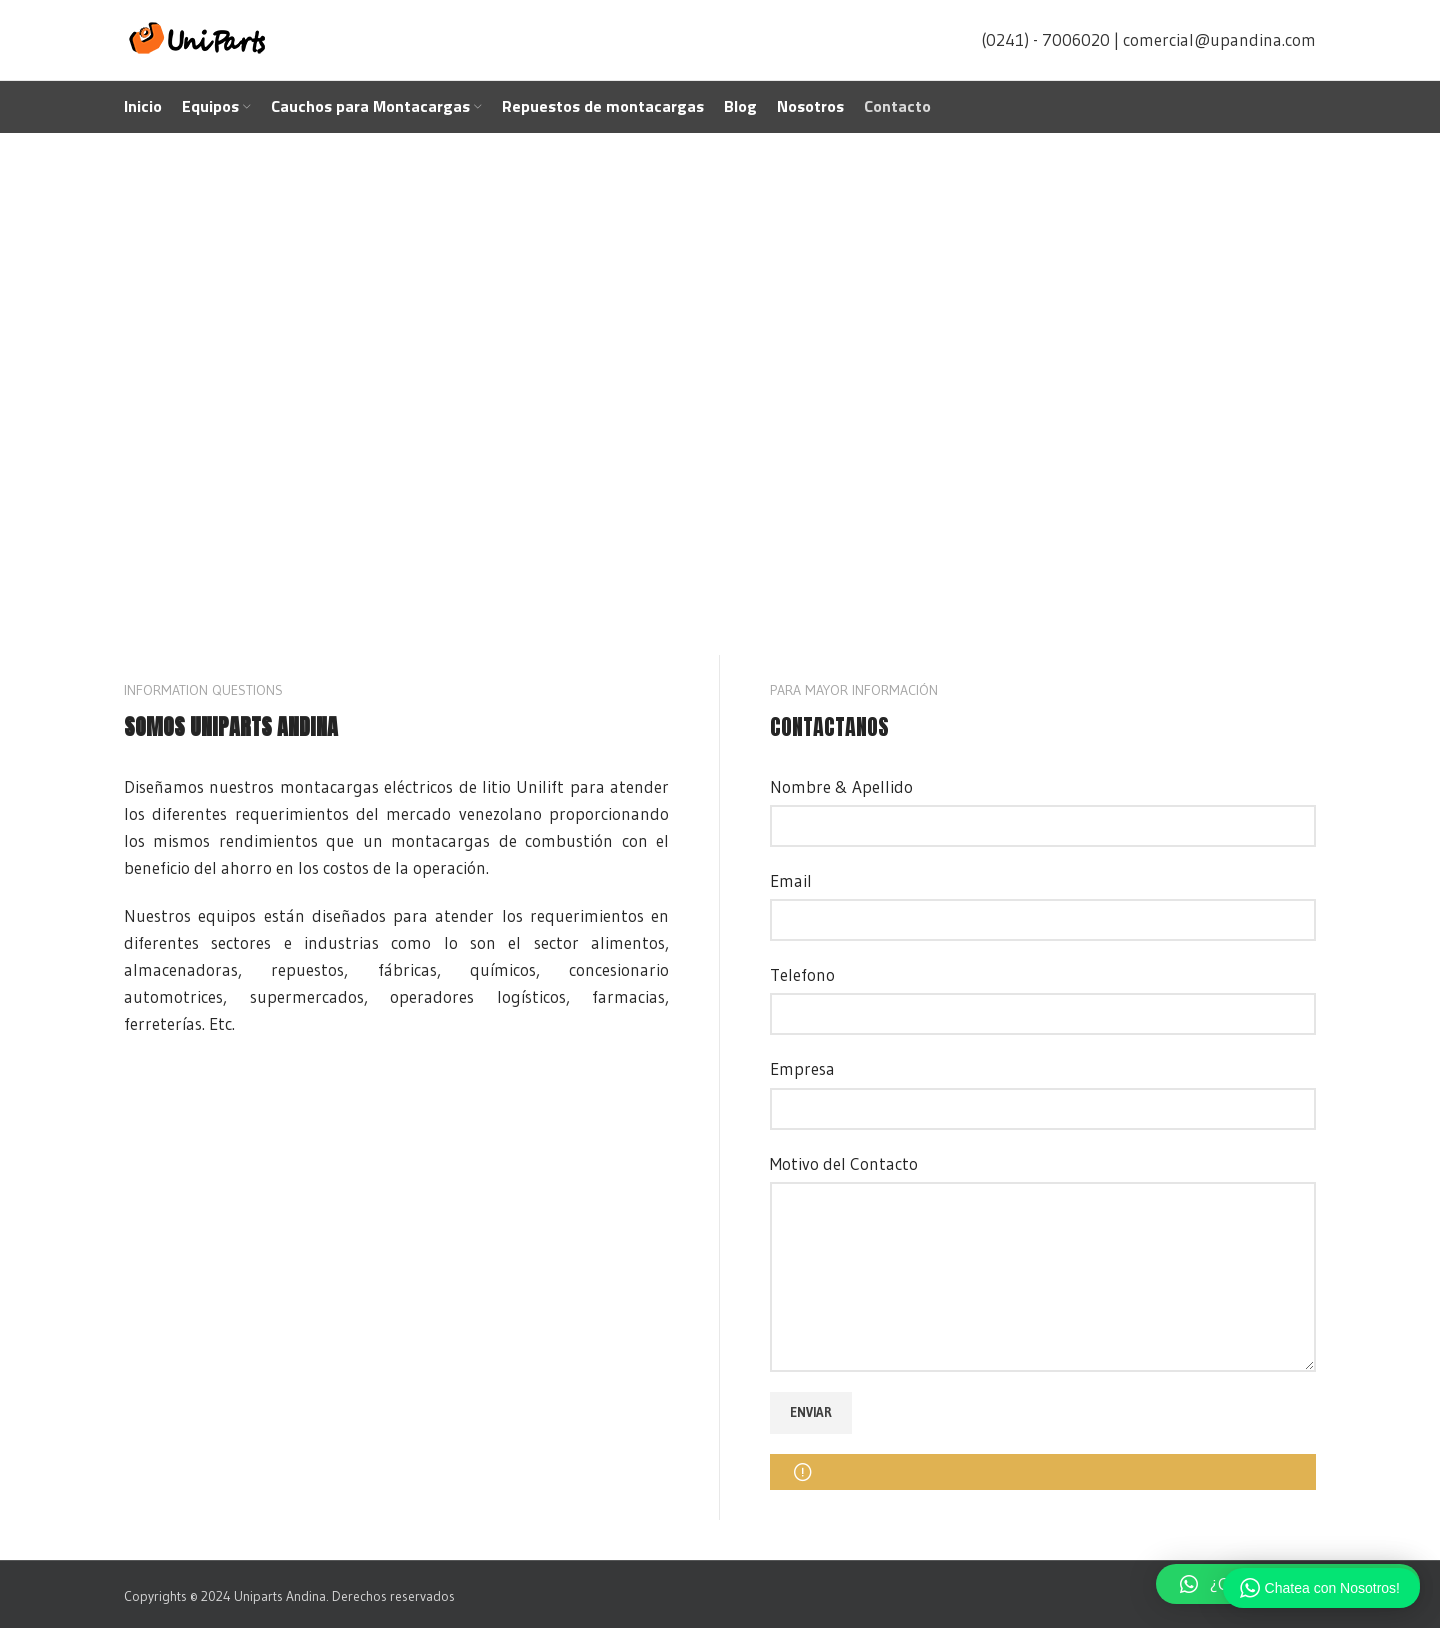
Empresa (802, 1068)
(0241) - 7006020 (1045, 39)
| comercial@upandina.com (1215, 39)
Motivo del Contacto (844, 1163)
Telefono (802, 974)
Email (791, 880)
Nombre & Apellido (841, 786)
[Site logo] (199, 37)
